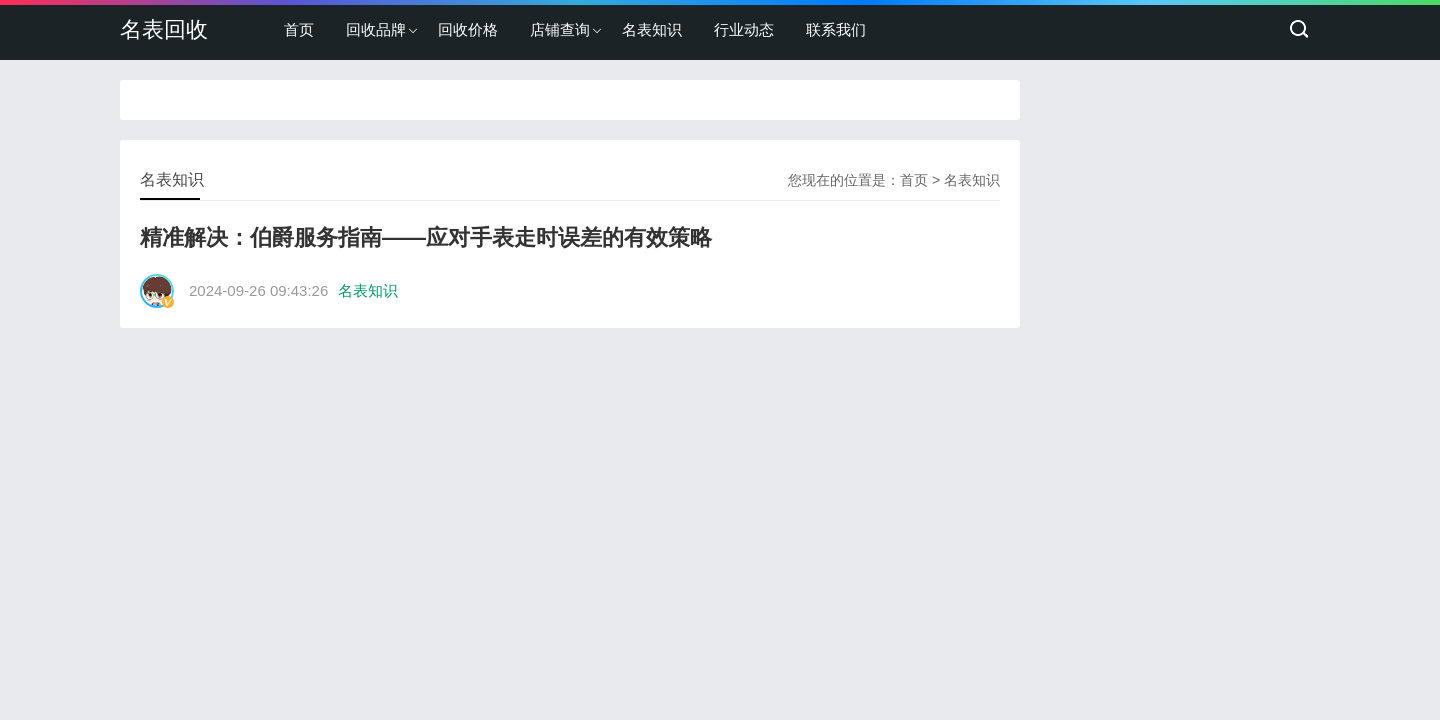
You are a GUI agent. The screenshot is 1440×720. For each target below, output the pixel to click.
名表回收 (164, 29)
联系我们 (836, 29)
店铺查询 (560, 29)
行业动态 (744, 29)
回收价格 (468, 29)
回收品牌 (376, 29)
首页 (299, 29)
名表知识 (652, 29)
